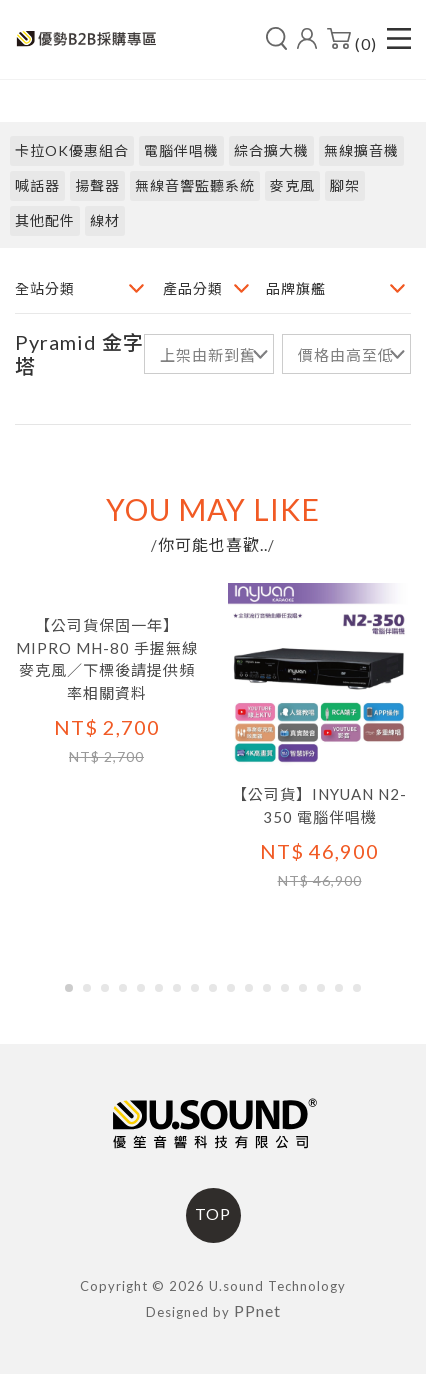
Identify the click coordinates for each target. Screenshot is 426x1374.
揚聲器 (97, 185)
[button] (69, 988)
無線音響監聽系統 (195, 185)
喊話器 (37, 185)
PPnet (257, 1310)
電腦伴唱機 (181, 150)
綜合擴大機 (271, 150)
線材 (105, 220)
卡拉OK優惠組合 (72, 150)
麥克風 (292, 185)
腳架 (345, 185)
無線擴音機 (361, 150)
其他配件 (45, 220)
